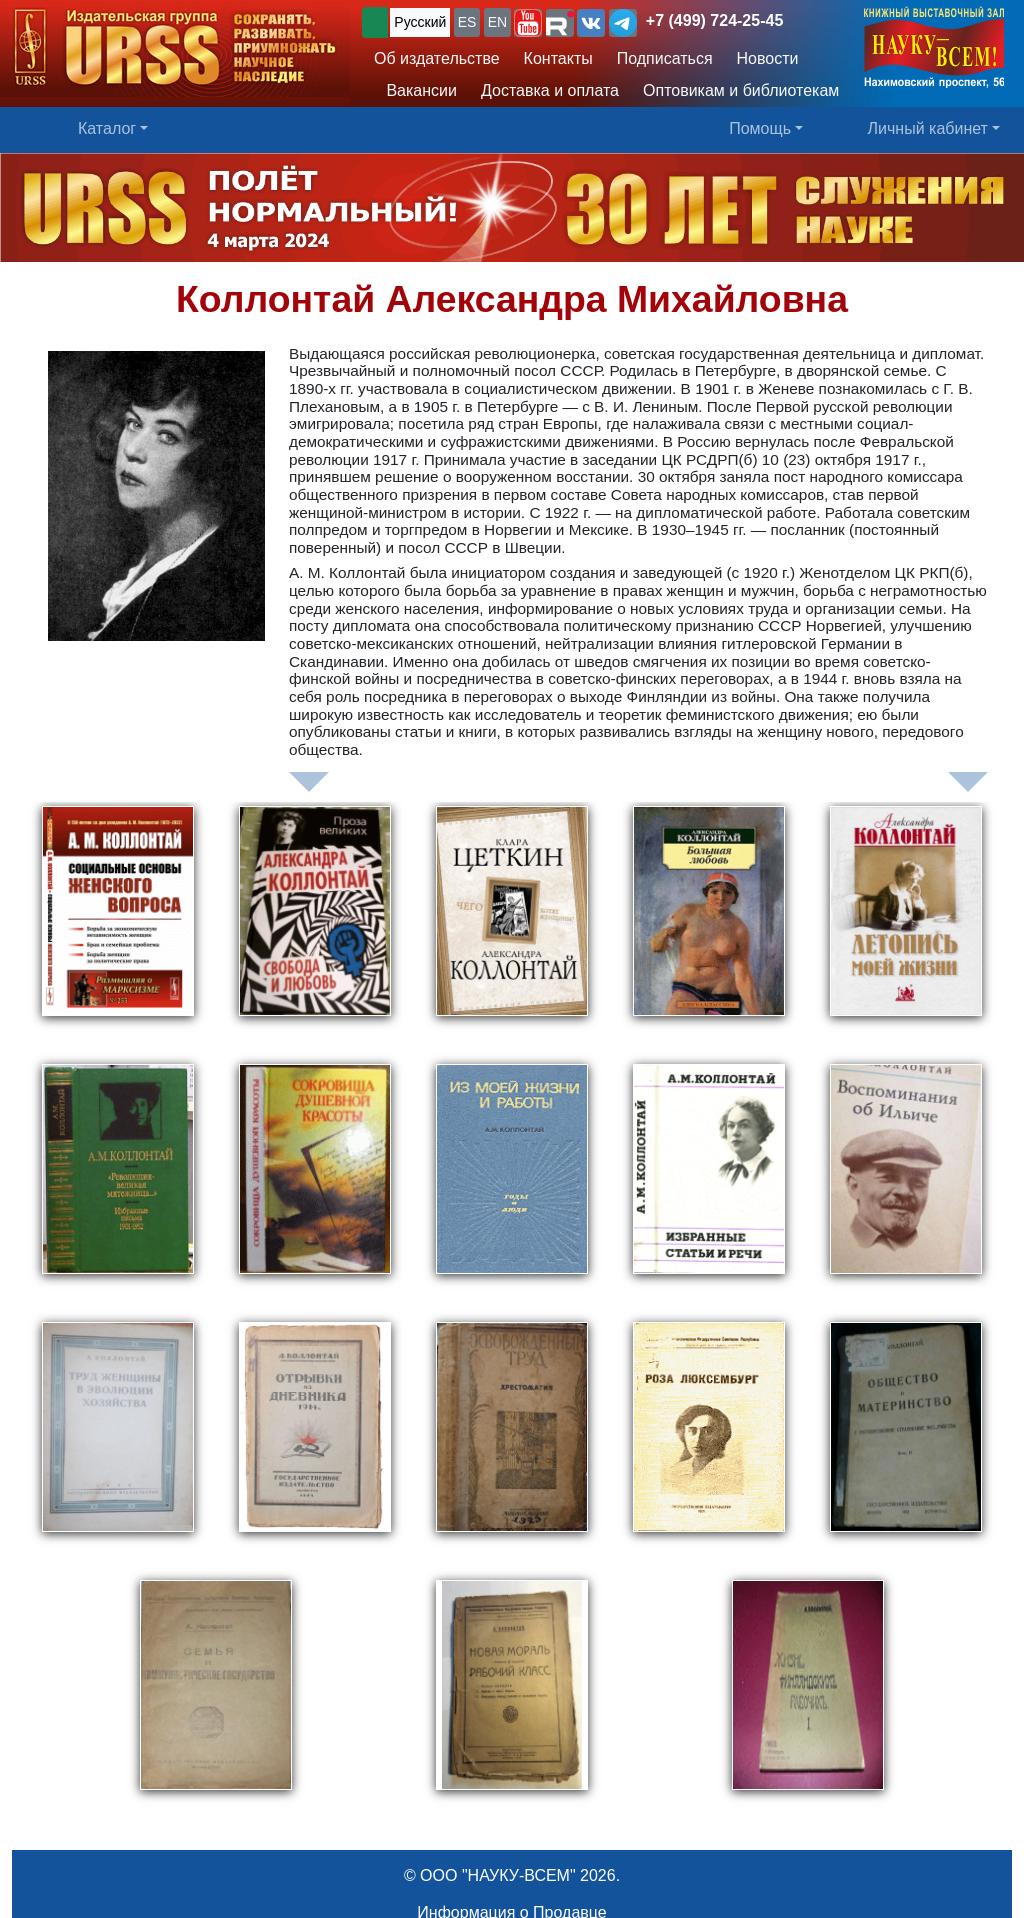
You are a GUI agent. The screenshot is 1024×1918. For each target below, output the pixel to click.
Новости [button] (768, 58)
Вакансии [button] (415, 90)
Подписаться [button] (665, 58)
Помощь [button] (760, 128)
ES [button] (467, 22)
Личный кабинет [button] (928, 128)
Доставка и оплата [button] (550, 90)
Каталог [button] (107, 128)
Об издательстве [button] (437, 58)
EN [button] (497, 22)
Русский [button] (420, 22)
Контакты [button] (558, 58)
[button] (528, 23)
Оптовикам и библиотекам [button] (741, 90)
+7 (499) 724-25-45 (714, 20)
